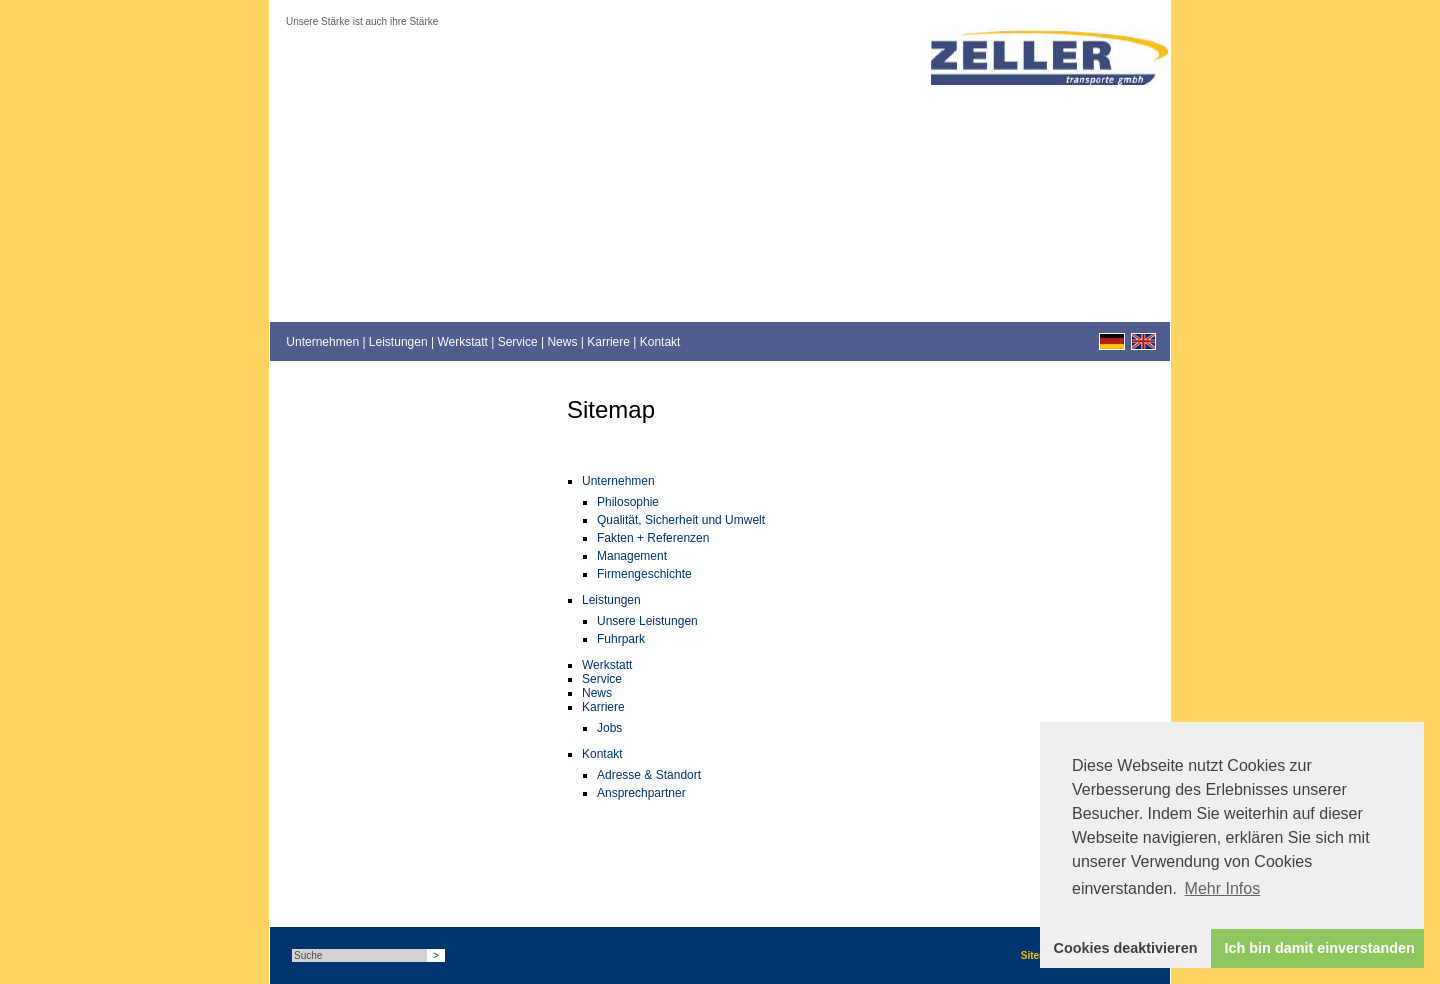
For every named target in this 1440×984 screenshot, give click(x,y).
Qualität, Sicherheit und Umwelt (681, 520)
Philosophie (628, 502)
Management (632, 556)
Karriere (608, 342)
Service (518, 342)
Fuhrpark (621, 639)
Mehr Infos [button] (1223, 888)
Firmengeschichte (644, 574)
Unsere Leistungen (647, 621)
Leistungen (398, 342)
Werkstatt (462, 342)
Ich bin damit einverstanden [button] (1320, 948)
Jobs (609, 728)
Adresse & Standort (649, 775)
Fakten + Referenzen (653, 538)
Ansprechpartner (641, 793)
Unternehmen (322, 342)
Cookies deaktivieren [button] (1126, 948)
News (562, 342)
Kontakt (660, 342)
